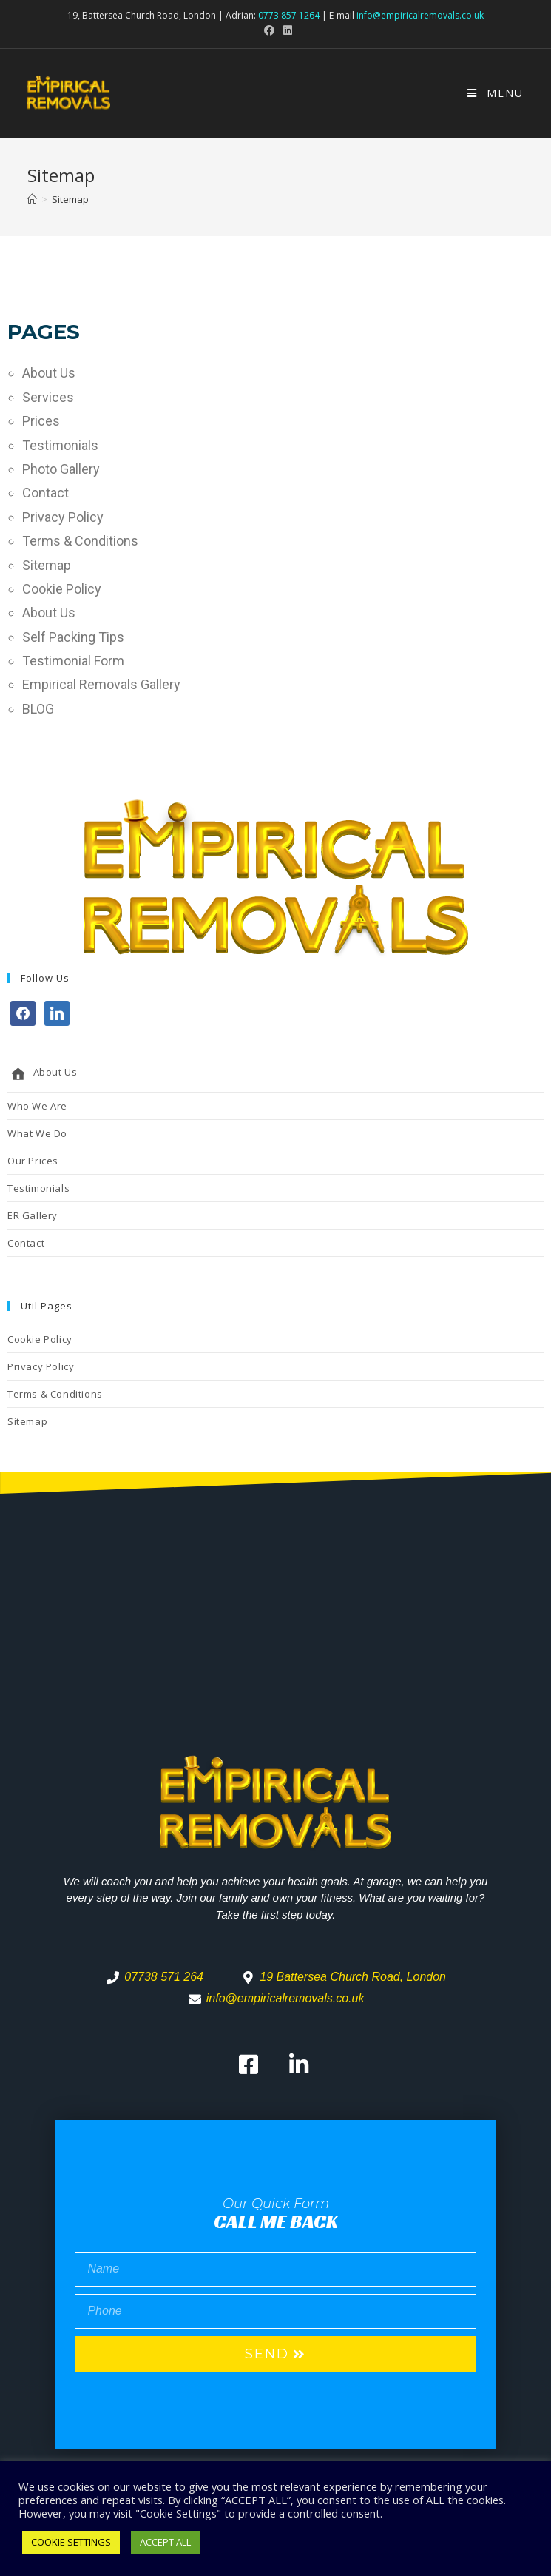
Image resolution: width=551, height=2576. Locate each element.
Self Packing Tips (73, 637)
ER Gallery (32, 1215)
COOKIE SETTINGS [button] (71, 2542)
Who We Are (37, 1106)
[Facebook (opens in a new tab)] (269, 30)
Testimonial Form (73, 660)
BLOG (38, 709)
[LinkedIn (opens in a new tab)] (285, 30)
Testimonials (60, 445)
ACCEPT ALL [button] (165, 2542)
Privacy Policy (63, 517)
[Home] (32, 199)
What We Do (37, 1133)
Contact (45, 492)
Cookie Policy (61, 589)
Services (48, 397)
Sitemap (46, 565)
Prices (41, 421)
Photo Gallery (61, 469)
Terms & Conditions (80, 541)
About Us (48, 372)
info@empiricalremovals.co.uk (420, 15)
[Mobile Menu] (495, 93)
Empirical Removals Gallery (101, 684)
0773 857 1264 (289, 15)
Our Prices (32, 1160)
